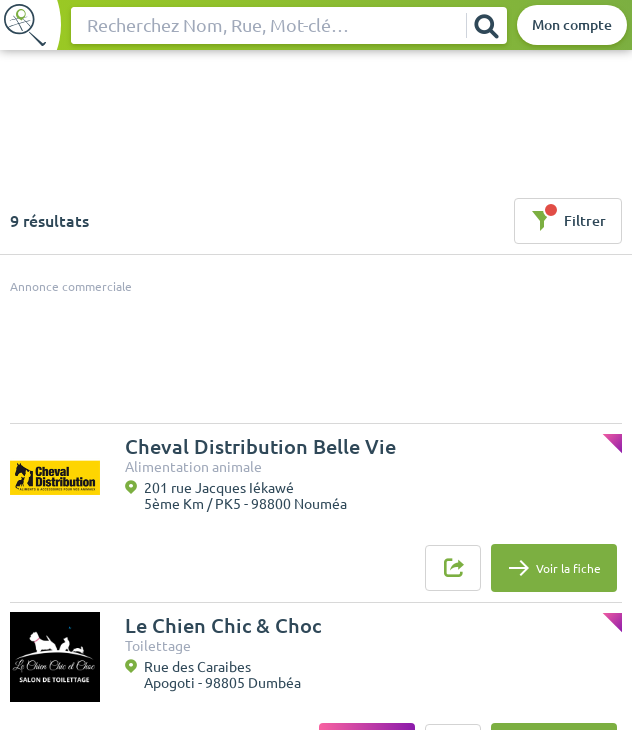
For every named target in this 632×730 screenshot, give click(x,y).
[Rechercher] (486, 25)
